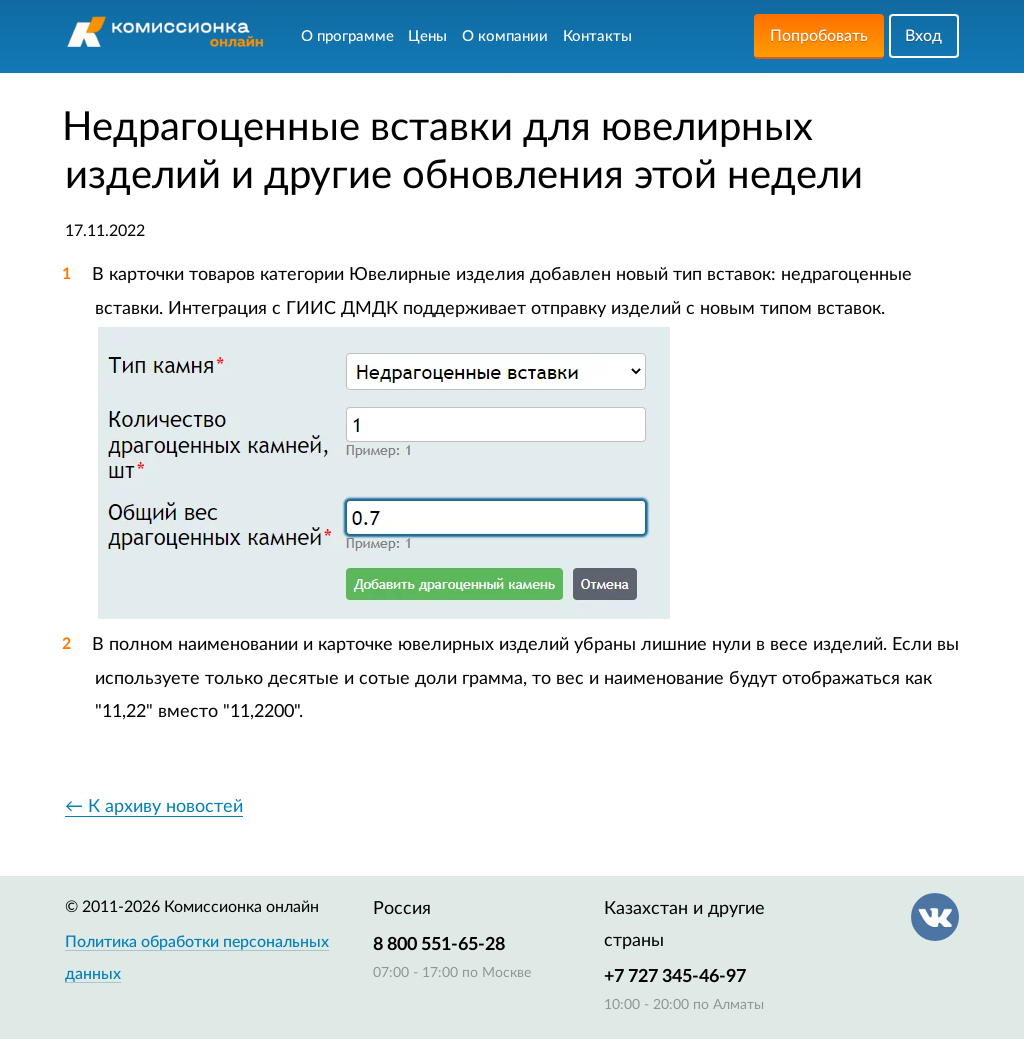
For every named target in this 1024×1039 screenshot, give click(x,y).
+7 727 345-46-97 (675, 977)
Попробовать (819, 36)
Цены (427, 36)
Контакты (597, 36)
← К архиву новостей (154, 807)
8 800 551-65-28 (439, 945)
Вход (923, 36)
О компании (505, 36)
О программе (347, 36)
